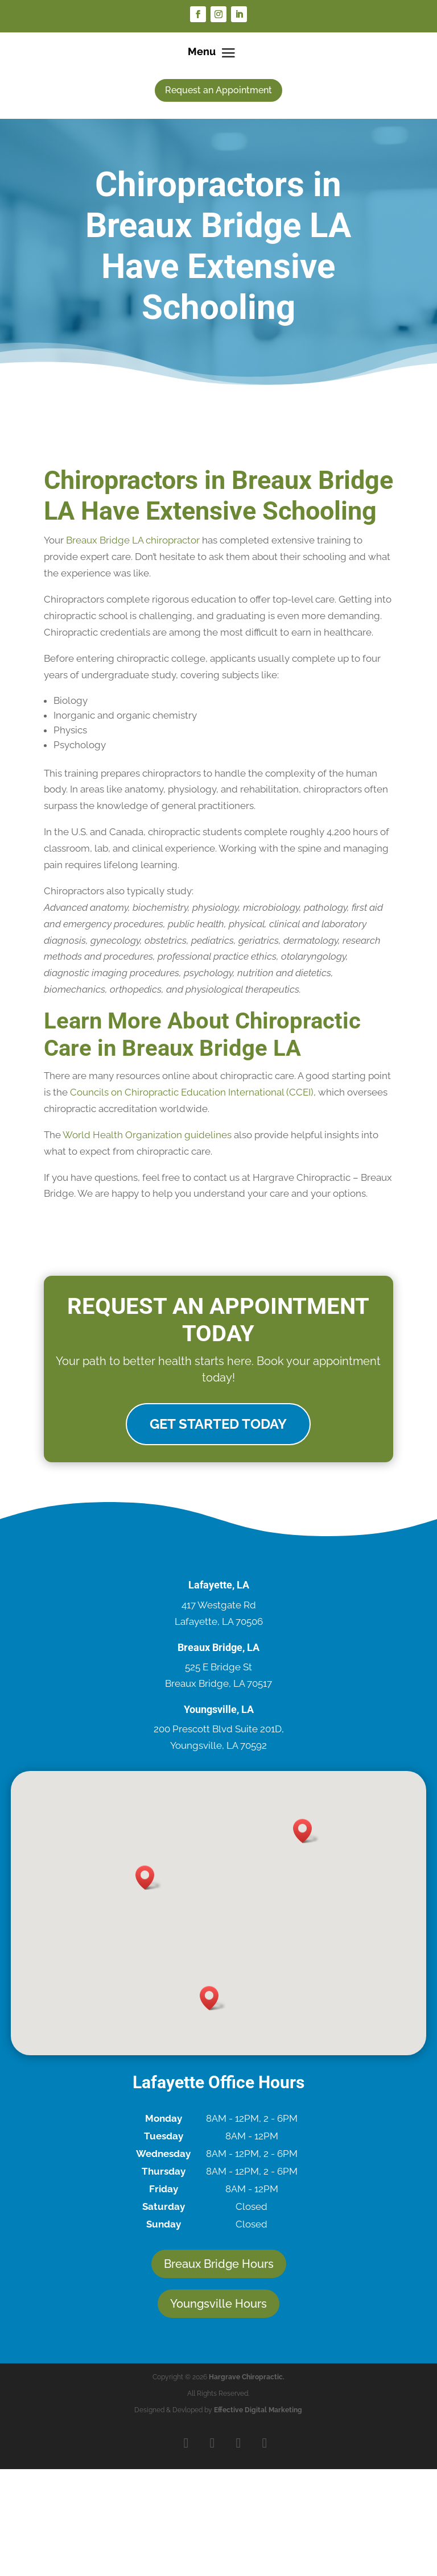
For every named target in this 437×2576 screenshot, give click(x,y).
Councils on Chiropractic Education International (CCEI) (192, 1092)
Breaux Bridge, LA (218, 1648)
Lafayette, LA (218, 1586)
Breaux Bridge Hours (219, 2265)
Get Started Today (218, 1424)
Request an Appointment (218, 90)
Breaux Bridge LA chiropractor (133, 540)
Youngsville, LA (219, 1710)
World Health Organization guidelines (147, 1134)
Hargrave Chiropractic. (247, 2379)
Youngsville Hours (218, 2305)
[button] (148, 1879)
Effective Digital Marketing (258, 2412)
